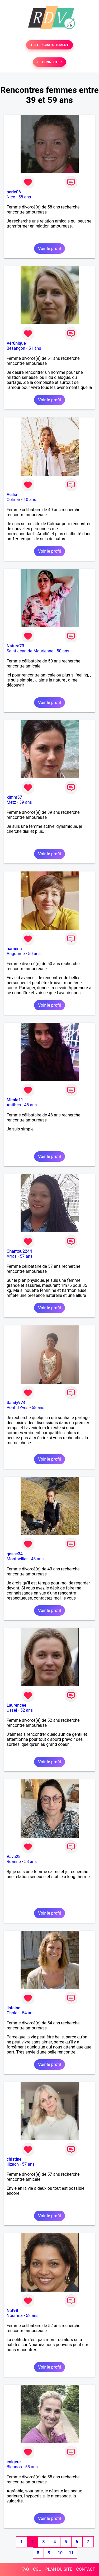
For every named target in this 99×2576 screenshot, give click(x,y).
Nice (11, 196)
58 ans (24, 196)
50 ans (63, 650)
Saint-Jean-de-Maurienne (30, 650)
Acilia (12, 494)
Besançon (16, 348)
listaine (13, 2007)
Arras (12, 1256)
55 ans (31, 2466)
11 (71, 2552)
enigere (14, 2461)
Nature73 (15, 645)
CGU (37, 2569)
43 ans (37, 1558)
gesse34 (15, 1553)
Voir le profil (49, 248)
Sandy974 (16, 1402)
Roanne (14, 1861)
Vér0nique (16, 343)
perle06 (14, 191)
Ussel (12, 1710)
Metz (11, 802)
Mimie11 (15, 1099)
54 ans (28, 2012)
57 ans (26, 1256)
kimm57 (14, 797)
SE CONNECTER (49, 62)
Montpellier (17, 1558)
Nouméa (15, 2315)
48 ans (30, 1104)
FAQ (25, 2569)
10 (60, 2552)
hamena (14, 948)
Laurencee (16, 1705)
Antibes (14, 1104)
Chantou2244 (19, 1251)
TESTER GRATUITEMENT (49, 45)
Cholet (13, 2012)
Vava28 (14, 1856)
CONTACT (85, 2569)
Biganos (14, 2466)
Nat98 (12, 2310)
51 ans (35, 348)
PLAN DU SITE (58, 2569)
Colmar (13, 499)
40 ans (29, 499)
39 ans (25, 802)
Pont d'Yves (18, 1407)
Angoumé (16, 953)
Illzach (13, 2164)
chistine (14, 2159)
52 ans (26, 1710)
